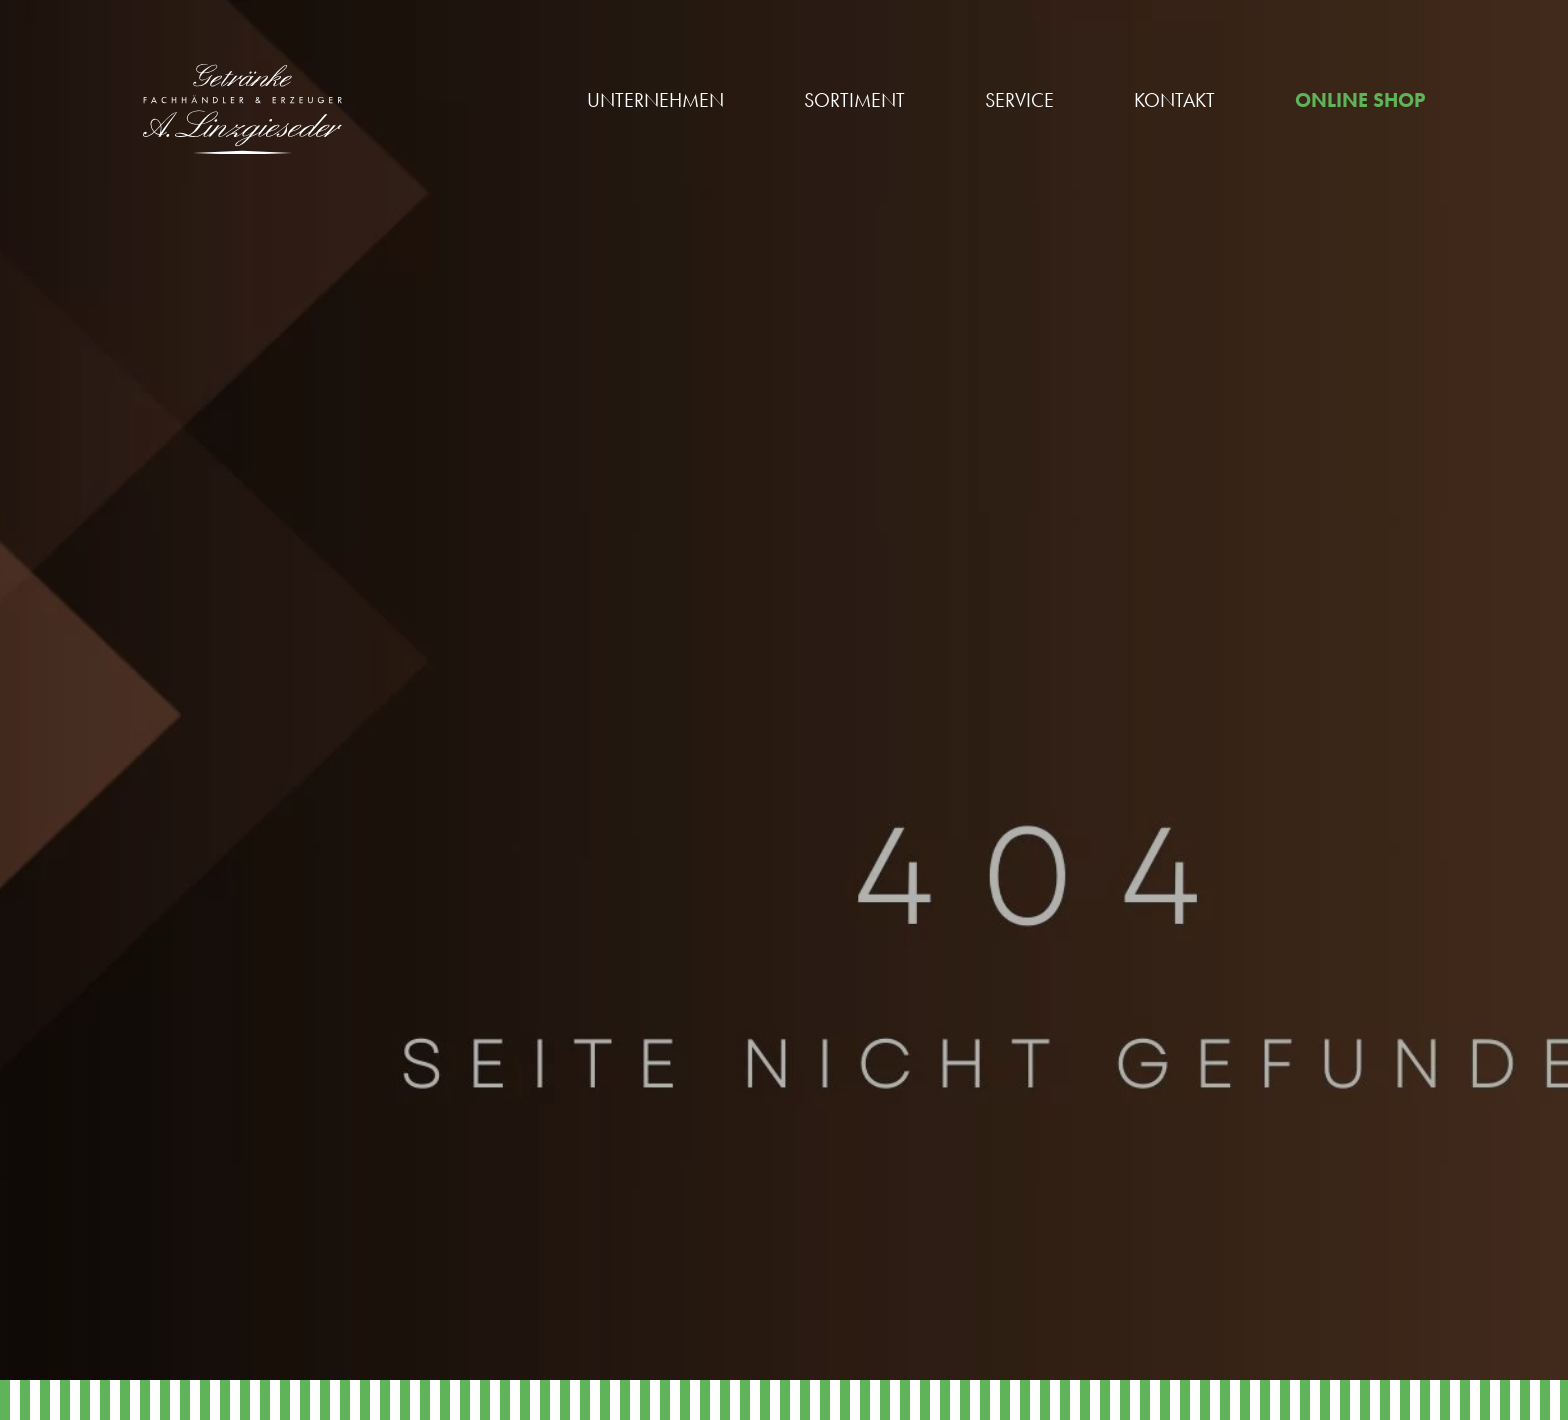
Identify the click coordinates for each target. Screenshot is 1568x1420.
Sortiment (854, 100)
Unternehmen (655, 100)
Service (1019, 100)
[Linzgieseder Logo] (242, 109)
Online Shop (1360, 100)
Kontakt (1174, 100)
